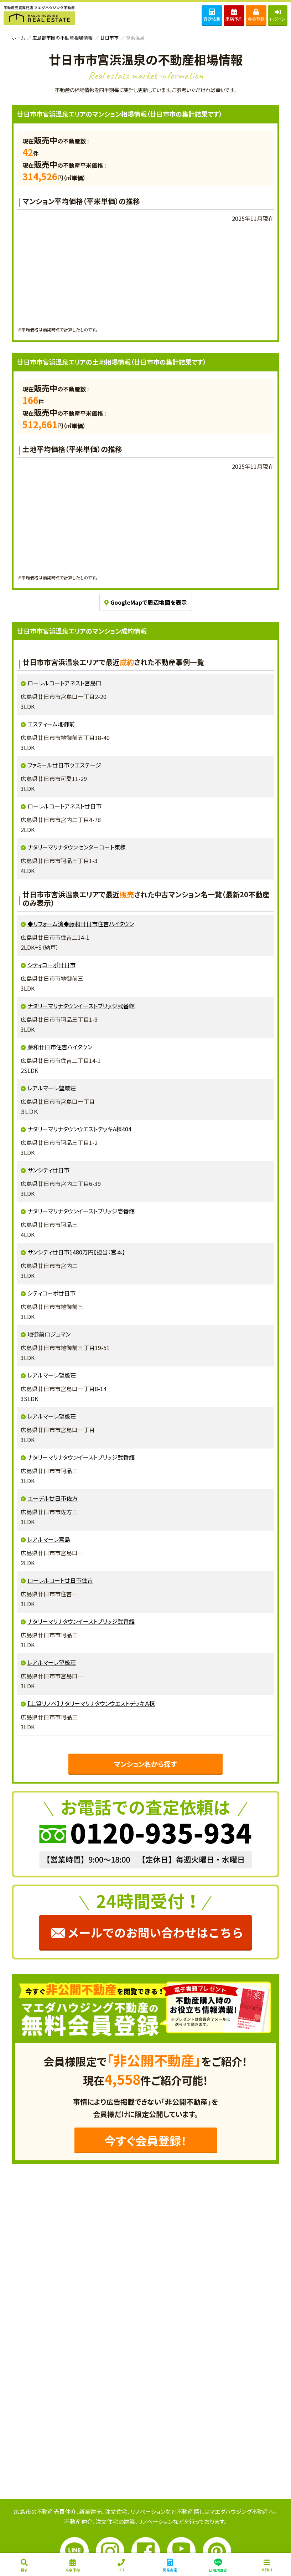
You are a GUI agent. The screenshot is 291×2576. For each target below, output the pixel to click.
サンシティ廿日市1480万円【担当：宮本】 (76, 1252)
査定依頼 (211, 15)
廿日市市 (109, 37)
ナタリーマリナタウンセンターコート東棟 (76, 847)
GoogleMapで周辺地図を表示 (145, 602)
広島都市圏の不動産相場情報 (62, 37)
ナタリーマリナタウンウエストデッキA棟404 (79, 1129)
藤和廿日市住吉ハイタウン (59, 1047)
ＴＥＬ (121, 2565)
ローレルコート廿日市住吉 (60, 1580)
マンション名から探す (145, 1764)
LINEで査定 (218, 2565)
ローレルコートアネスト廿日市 (64, 806)
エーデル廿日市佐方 (52, 1498)
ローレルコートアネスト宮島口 (64, 683)
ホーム (18, 37)
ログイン (278, 15)
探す (24, 2565)
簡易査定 (169, 2565)
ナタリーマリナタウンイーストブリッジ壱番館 (81, 1211)
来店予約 (234, 15)
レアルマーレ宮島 (48, 1539)
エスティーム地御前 (51, 724)
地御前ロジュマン (49, 1334)
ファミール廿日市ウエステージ (64, 765)
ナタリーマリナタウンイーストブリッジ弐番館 (81, 1006)
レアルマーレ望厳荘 (51, 1088)
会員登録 (256, 15)
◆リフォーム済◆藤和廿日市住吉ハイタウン (80, 923)
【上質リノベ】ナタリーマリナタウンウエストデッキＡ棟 (91, 1703)
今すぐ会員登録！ (145, 2140)
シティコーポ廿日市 (51, 964)
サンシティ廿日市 (48, 1170)
